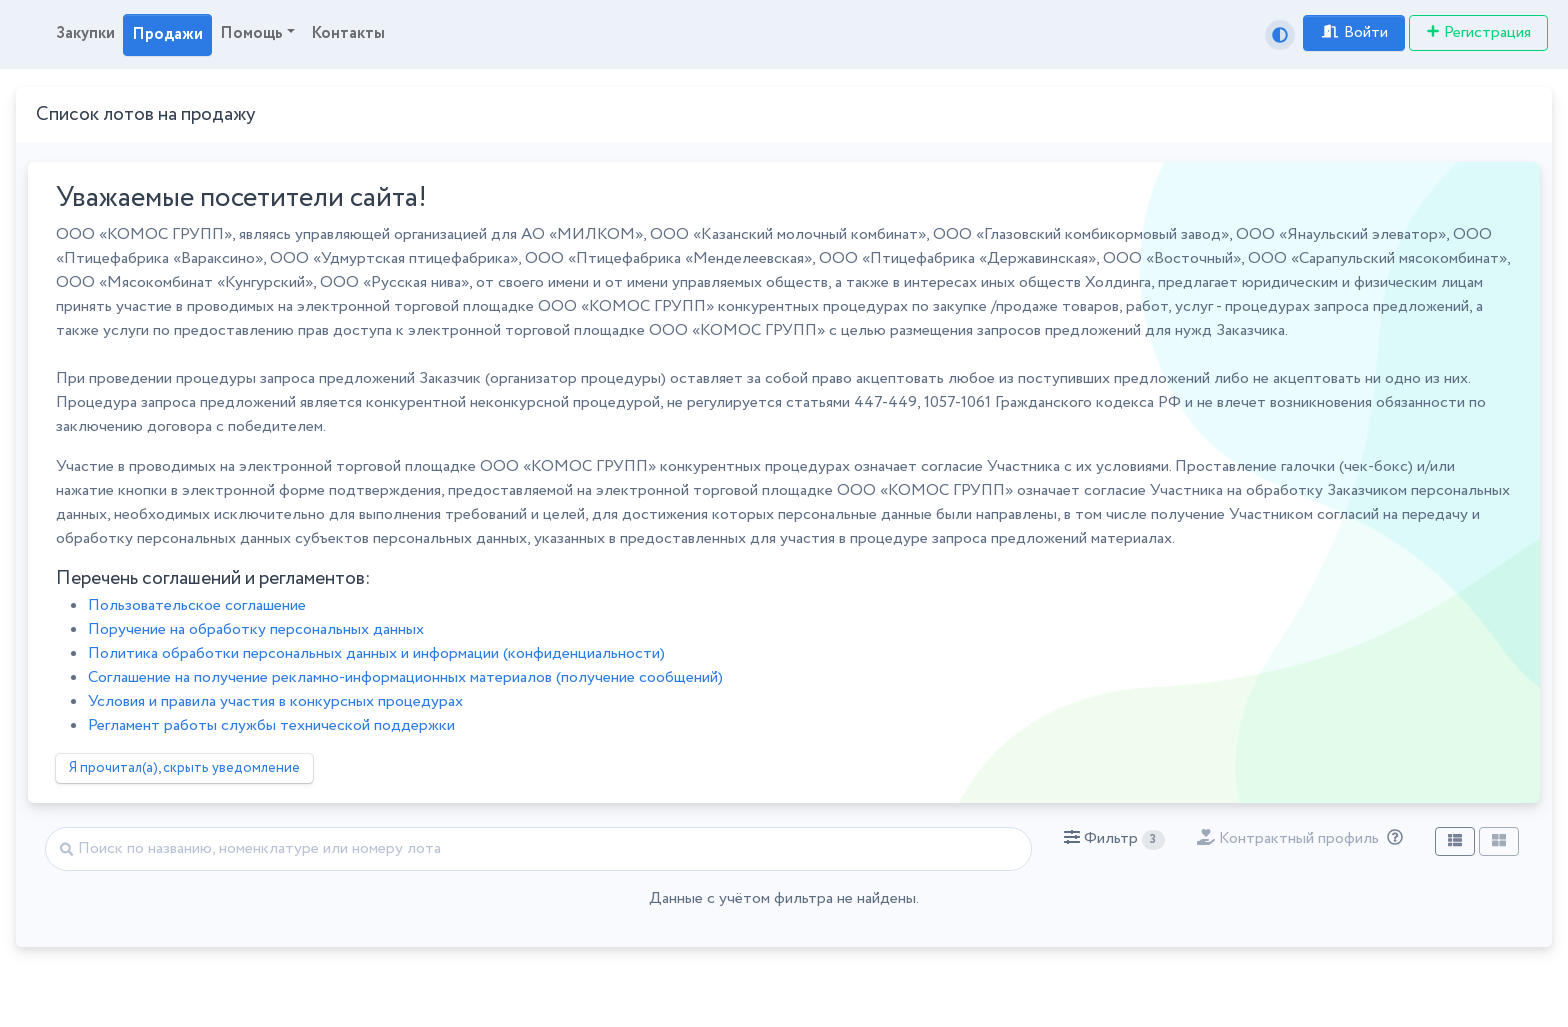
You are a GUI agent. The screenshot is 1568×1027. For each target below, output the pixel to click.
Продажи (167, 34)
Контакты (348, 33)
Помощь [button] (251, 33)
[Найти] (538, 849)
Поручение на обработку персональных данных (256, 629)
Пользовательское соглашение (197, 605)
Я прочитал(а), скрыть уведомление (184, 768)
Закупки (85, 33)
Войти (1354, 32)
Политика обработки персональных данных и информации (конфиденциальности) (376, 653)
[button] (1114, 839)
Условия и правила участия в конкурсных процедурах (275, 701)
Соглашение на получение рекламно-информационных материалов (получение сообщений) (405, 677)
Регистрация (1478, 32)
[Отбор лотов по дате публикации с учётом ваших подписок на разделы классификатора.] (1391, 838)
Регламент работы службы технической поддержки (271, 725)
